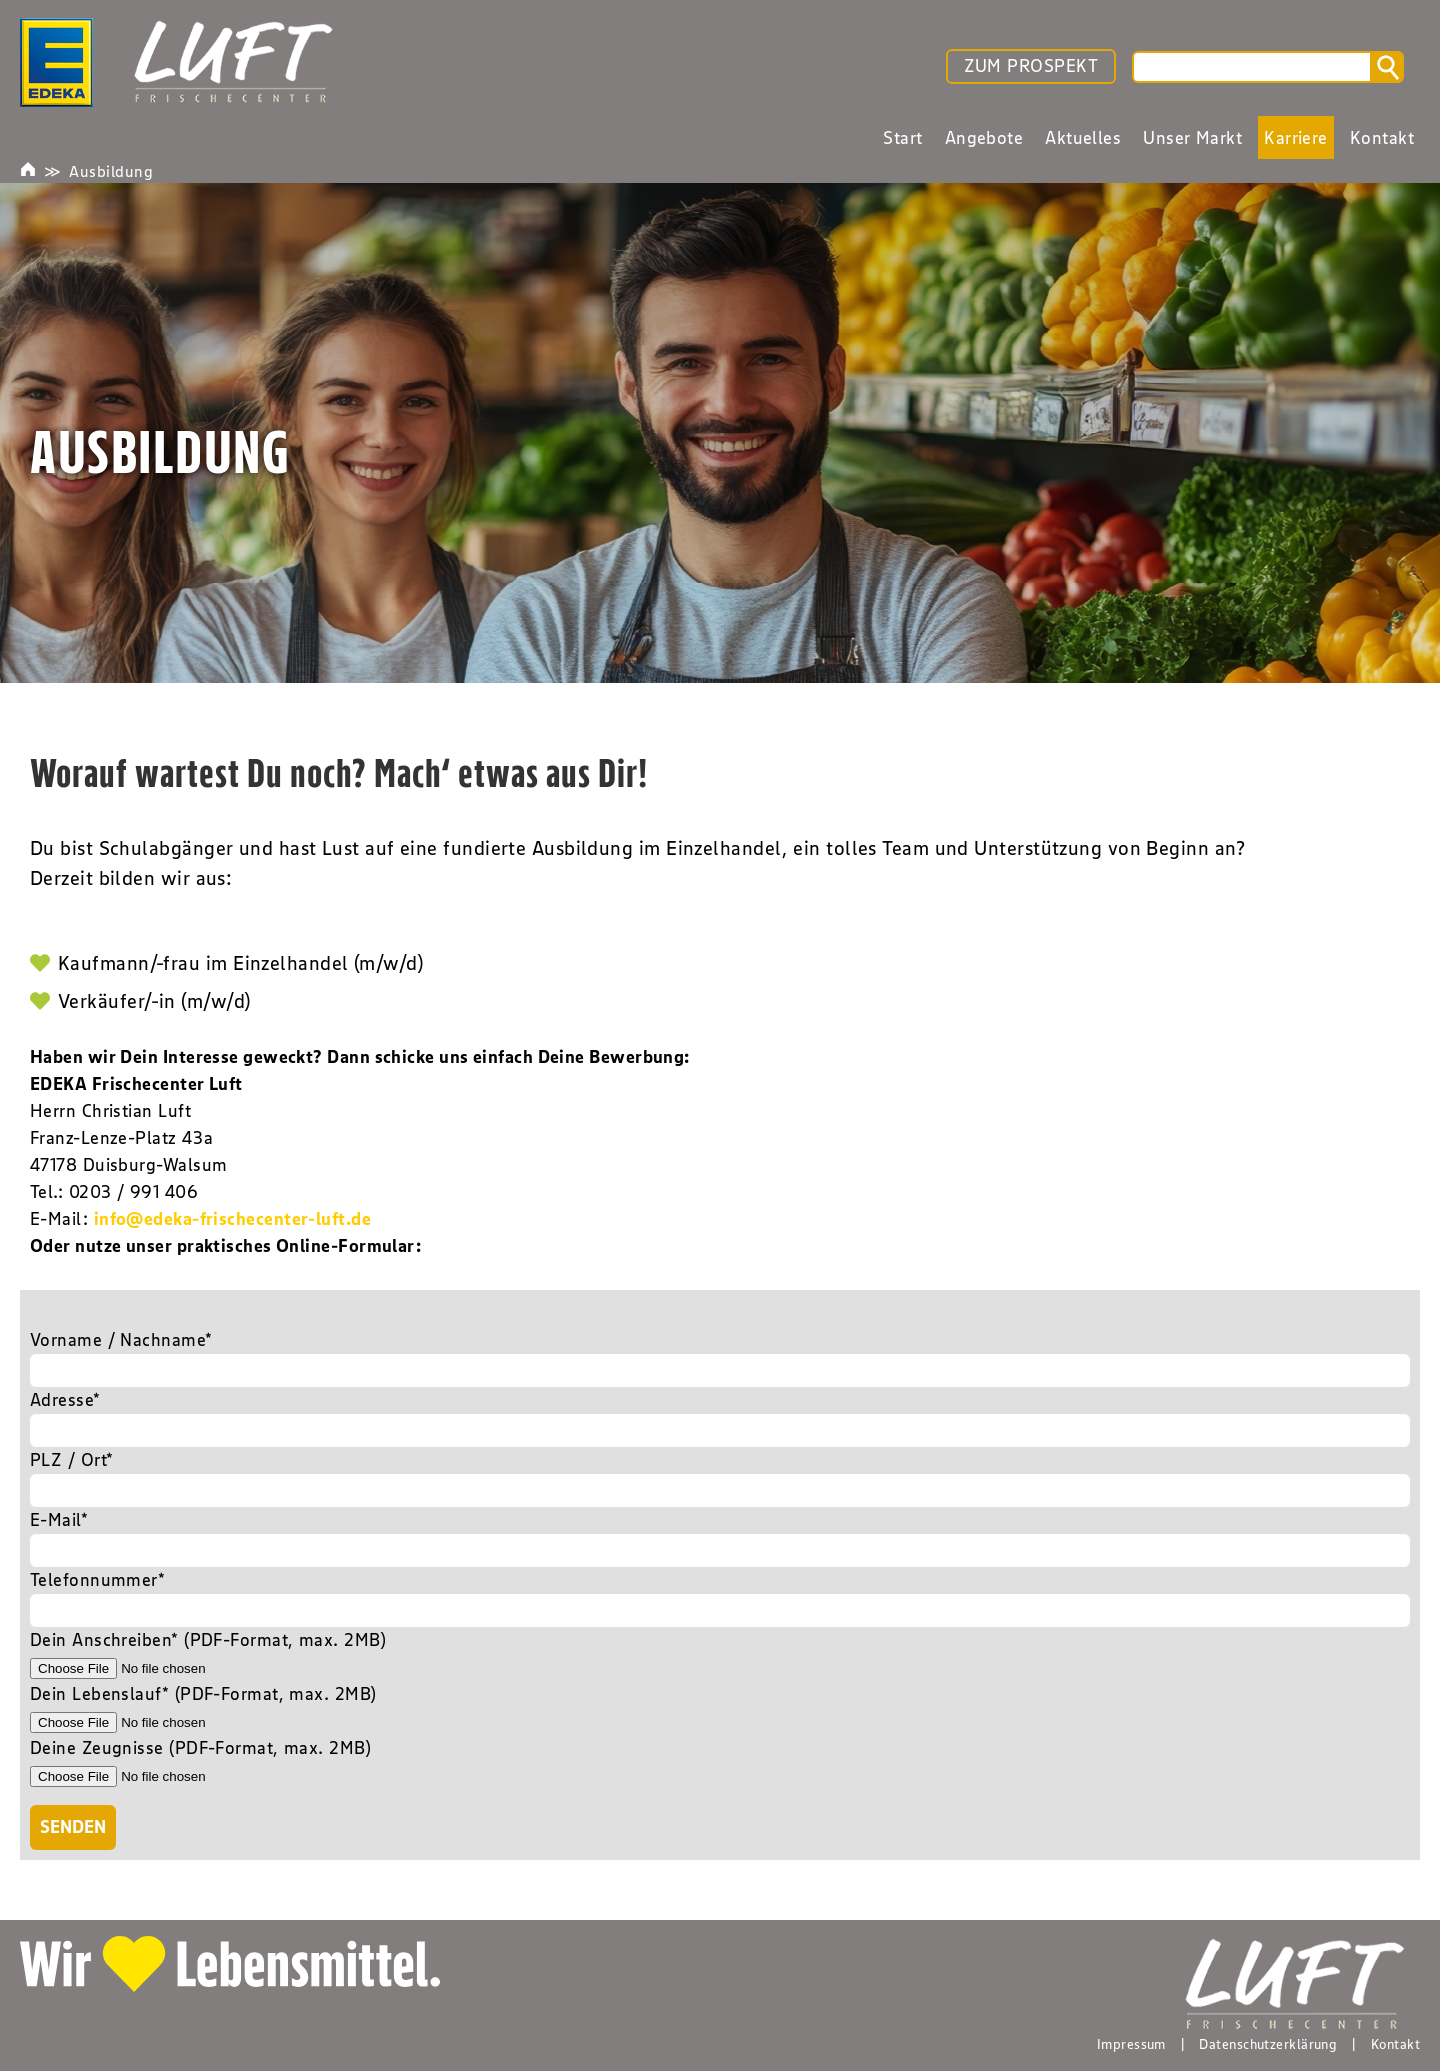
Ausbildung (111, 171)
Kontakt (1395, 2044)
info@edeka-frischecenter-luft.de (232, 1219)
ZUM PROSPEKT (1031, 66)
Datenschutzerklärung (1268, 2044)
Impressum (1131, 2044)
